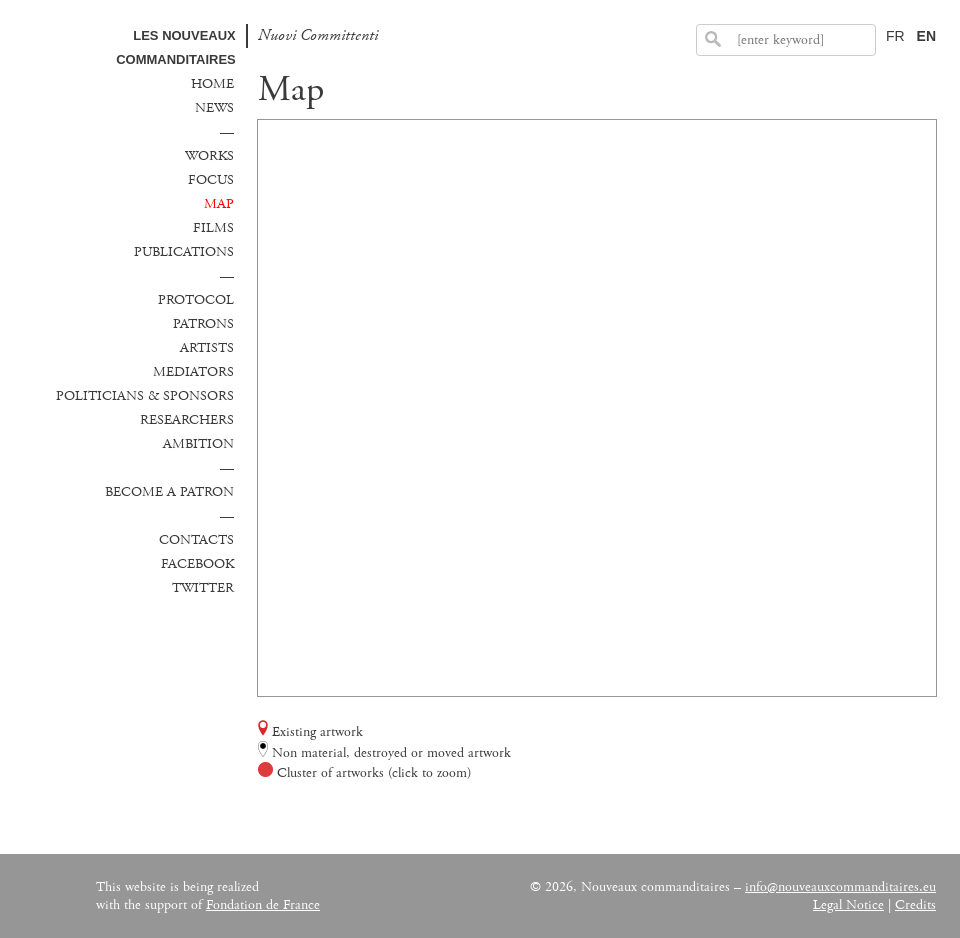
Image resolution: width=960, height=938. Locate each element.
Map (219, 204)
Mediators (193, 372)
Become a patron (169, 492)
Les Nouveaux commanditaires (176, 47)
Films (213, 228)
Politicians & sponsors (145, 396)
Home (212, 84)
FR (895, 36)
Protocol (196, 300)
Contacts (196, 540)
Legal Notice (848, 905)
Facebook (197, 564)
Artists (207, 348)
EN (926, 36)
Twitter (203, 588)
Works (209, 156)
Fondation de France (263, 905)
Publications (184, 252)
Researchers (187, 420)
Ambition (198, 444)
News (214, 108)
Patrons (203, 324)
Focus (211, 180)
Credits (915, 905)
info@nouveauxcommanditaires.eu (840, 887)
